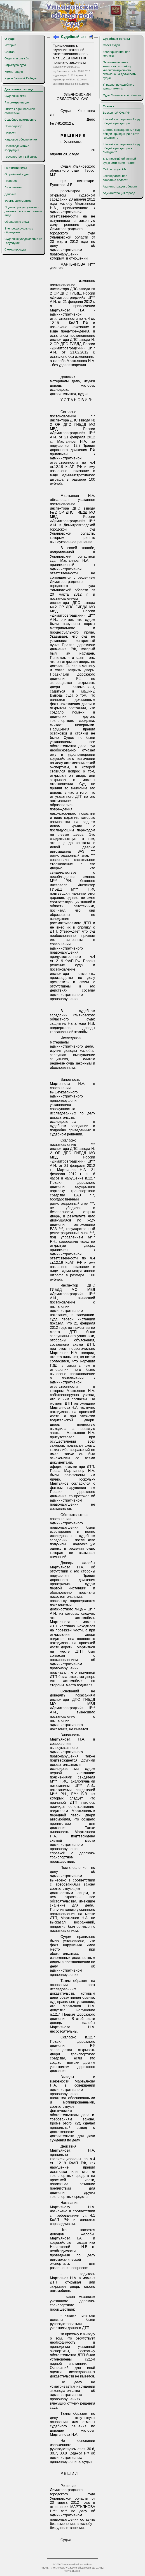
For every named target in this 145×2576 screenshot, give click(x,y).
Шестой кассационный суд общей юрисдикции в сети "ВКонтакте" (121, 133)
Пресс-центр (13, 126)
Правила (11, 180)
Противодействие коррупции (17, 148)
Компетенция (14, 71)
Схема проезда (15, 249)
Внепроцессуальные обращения (19, 230)
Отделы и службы (17, 58)
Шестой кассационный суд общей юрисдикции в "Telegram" (121, 148)
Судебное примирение (20, 119)
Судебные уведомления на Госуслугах (23, 240)
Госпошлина (13, 187)
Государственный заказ (21, 156)
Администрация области (120, 186)
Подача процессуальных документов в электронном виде (23, 211)
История (10, 45)
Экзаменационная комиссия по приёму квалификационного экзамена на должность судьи (119, 70)
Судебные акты (15, 96)
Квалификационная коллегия (116, 53)
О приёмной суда (17, 174)
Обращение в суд (17, 221)
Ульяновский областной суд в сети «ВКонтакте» (119, 160)
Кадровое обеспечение (21, 139)
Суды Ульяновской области (122, 95)
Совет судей (111, 45)
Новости (10, 133)
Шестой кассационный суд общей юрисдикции (121, 121)
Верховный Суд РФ (116, 112)
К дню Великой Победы (21, 78)
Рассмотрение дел (17, 102)
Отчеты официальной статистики (20, 111)
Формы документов (18, 200)
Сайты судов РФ (114, 169)
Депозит (10, 194)
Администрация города (119, 193)
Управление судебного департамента (118, 86)
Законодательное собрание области (115, 177)
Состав (9, 52)
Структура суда (15, 65)
